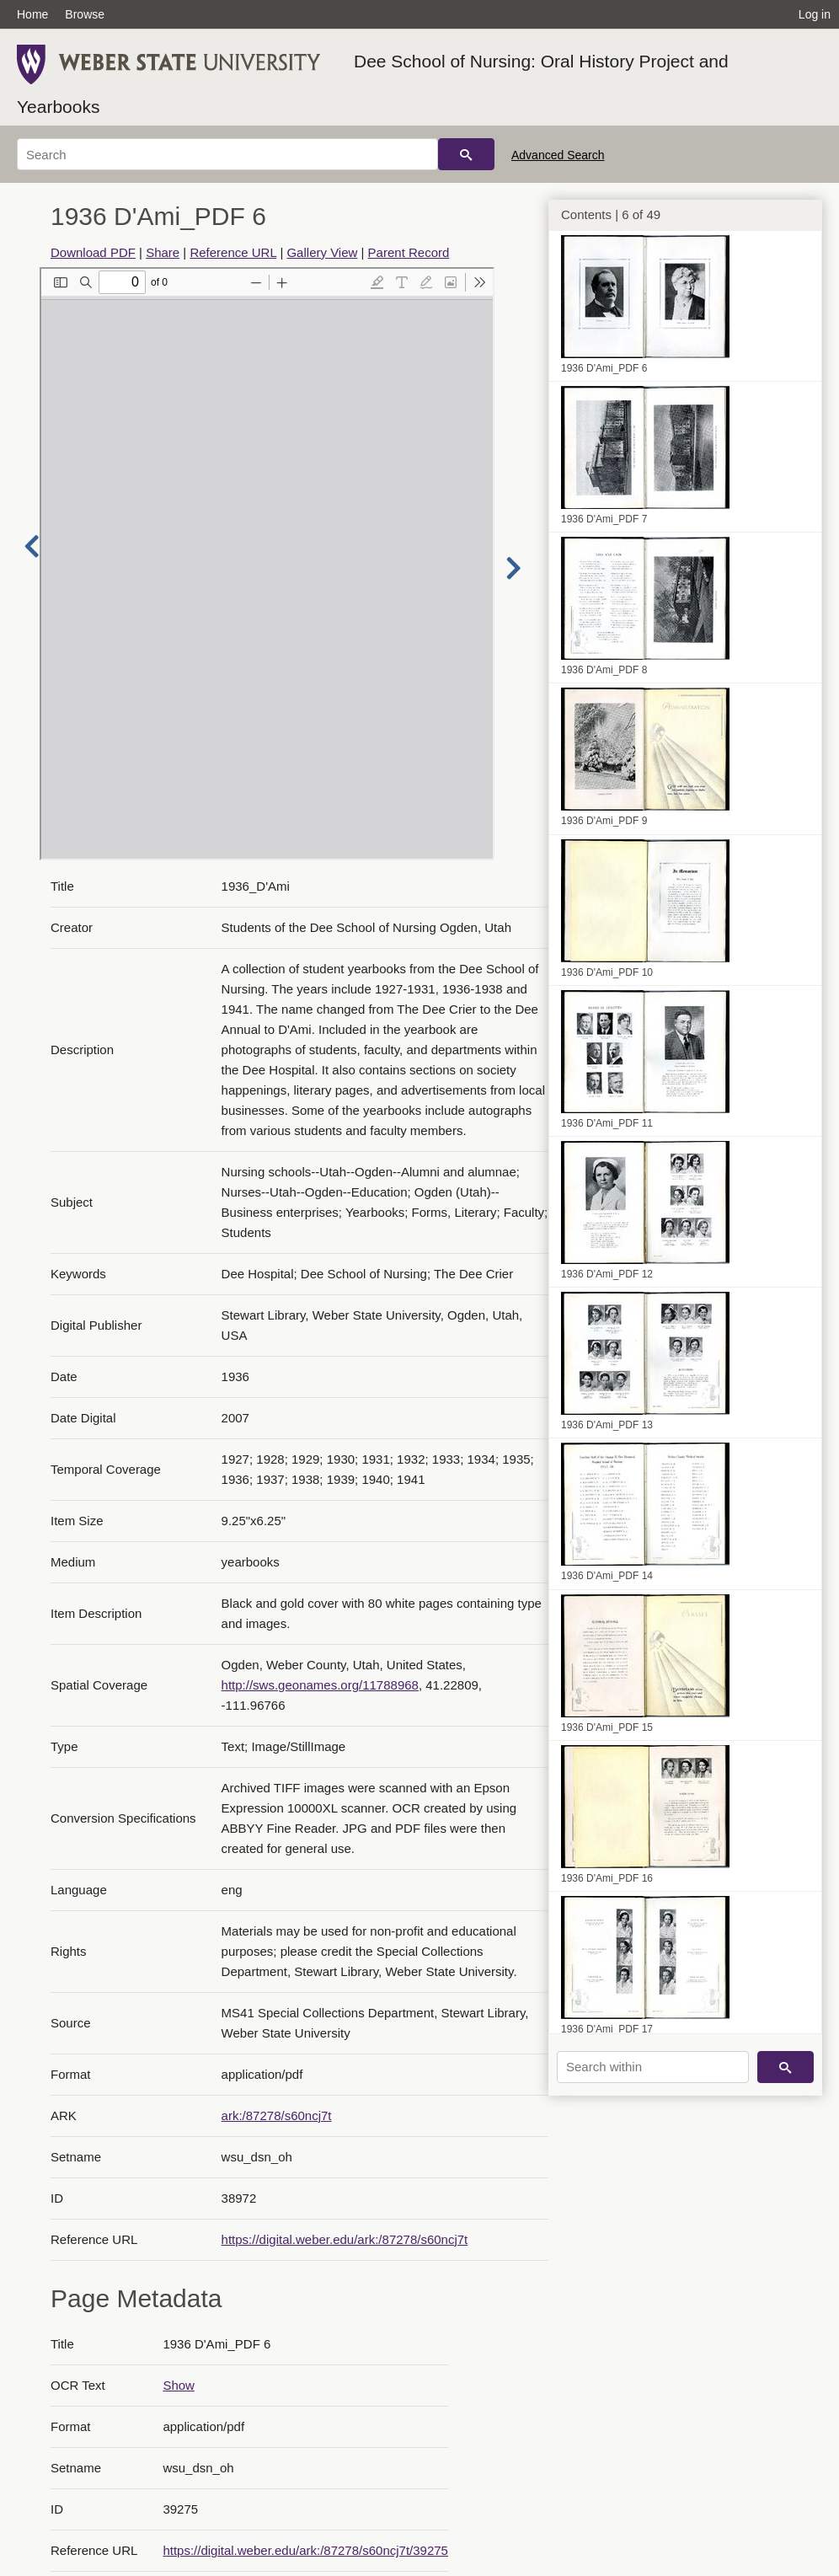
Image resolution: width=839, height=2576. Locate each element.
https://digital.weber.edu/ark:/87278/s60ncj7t (345, 2239)
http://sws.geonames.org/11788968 (320, 1685)
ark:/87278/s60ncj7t (277, 2115)
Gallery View (321, 252)
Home (32, 14)
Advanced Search (558, 155)
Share (162, 252)
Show (179, 2385)
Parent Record (409, 252)
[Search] (227, 154)
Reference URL (233, 252)
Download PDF (93, 252)
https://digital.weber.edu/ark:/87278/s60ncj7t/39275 (305, 2550)
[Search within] (653, 2067)
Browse (84, 14)
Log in (815, 14)
